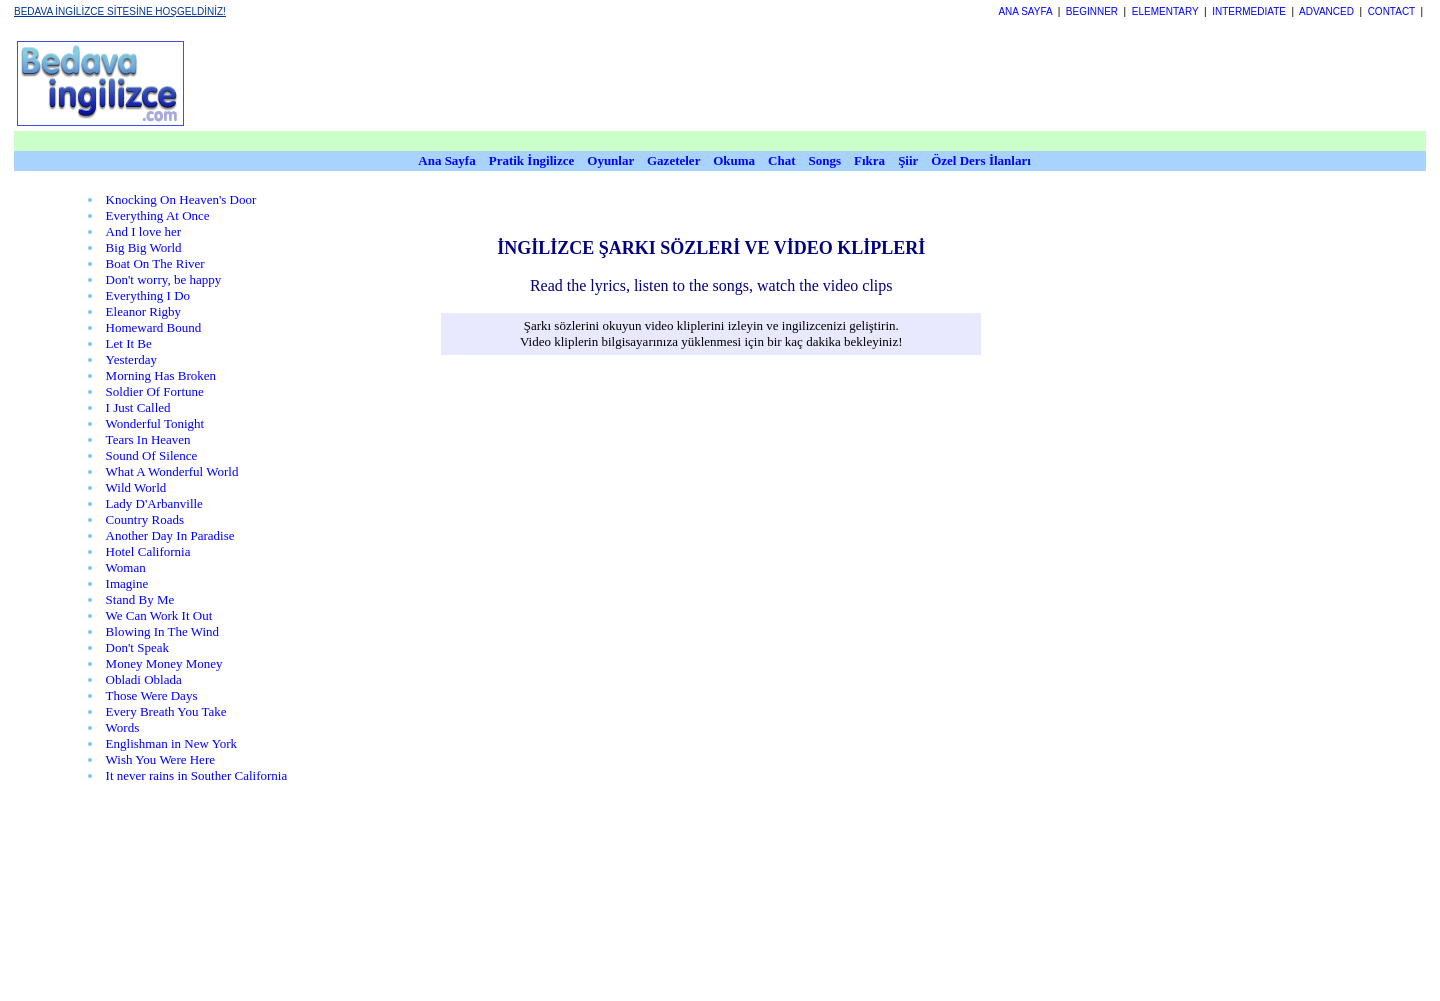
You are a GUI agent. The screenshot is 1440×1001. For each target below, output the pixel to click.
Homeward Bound (154, 327)
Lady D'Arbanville (154, 503)
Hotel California (148, 551)
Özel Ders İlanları (981, 160)
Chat (781, 160)
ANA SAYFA (1025, 11)
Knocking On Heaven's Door (181, 199)
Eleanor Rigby (143, 311)
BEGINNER (1092, 11)
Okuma (735, 160)
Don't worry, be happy (164, 279)
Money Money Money (164, 663)
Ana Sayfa (446, 160)
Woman (126, 567)
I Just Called (138, 407)
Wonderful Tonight (155, 423)
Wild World (136, 487)
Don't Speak (137, 647)
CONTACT (1391, 11)
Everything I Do (148, 295)
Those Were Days (152, 695)
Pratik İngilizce (532, 160)
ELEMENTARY (1165, 11)
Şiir (908, 160)
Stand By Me (140, 599)
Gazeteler (675, 160)
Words (123, 727)
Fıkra (869, 160)
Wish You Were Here (160, 759)
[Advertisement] (685, 83)
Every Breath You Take (166, 711)
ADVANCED (1326, 11)
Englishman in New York (171, 743)
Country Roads (145, 519)
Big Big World (144, 247)
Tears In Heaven (148, 439)
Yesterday (131, 359)
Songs (825, 160)
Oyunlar (610, 160)
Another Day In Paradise (170, 535)
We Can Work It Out (159, 615)
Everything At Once (158, 215)
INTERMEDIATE (1249, 11)
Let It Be (129, 343)
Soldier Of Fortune (155, 391)
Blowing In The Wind (162, 631)
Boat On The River (155, 263)
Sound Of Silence (152, 455)
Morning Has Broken (161, 375)
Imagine (127, 583)
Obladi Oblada (144, 679)
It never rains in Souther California (197, 775)
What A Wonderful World (172, 471)
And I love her (143, 231)
